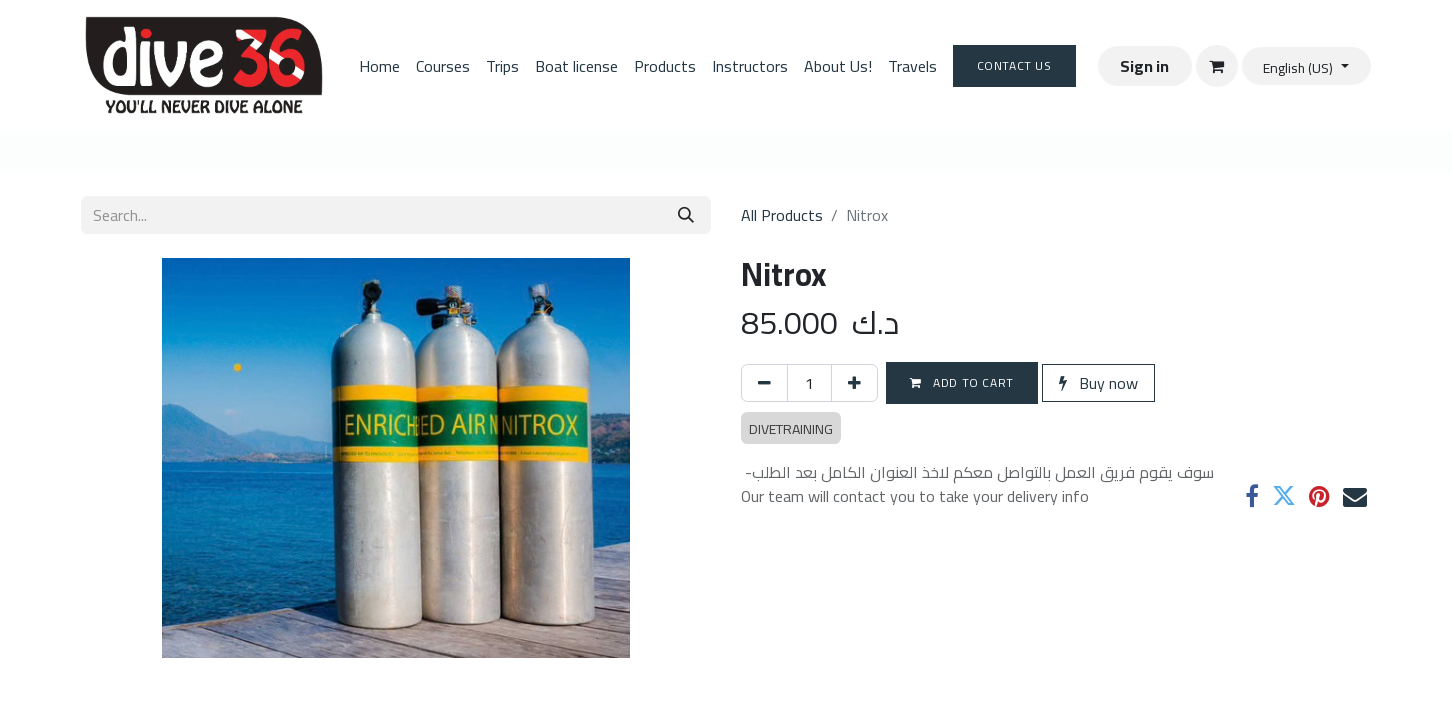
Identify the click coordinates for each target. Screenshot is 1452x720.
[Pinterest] (1319, 496)
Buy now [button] (1098, 383)
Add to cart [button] (962, 382)
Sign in (1144, 66)
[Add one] (854, 383)
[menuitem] (379, 66)
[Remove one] (764, 383)
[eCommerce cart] (1217, 66)
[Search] (686, 215)
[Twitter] (1284, 496)
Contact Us (1014, 65)
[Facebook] (1252, 496)
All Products (782, 215)
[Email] (1355, 496)
